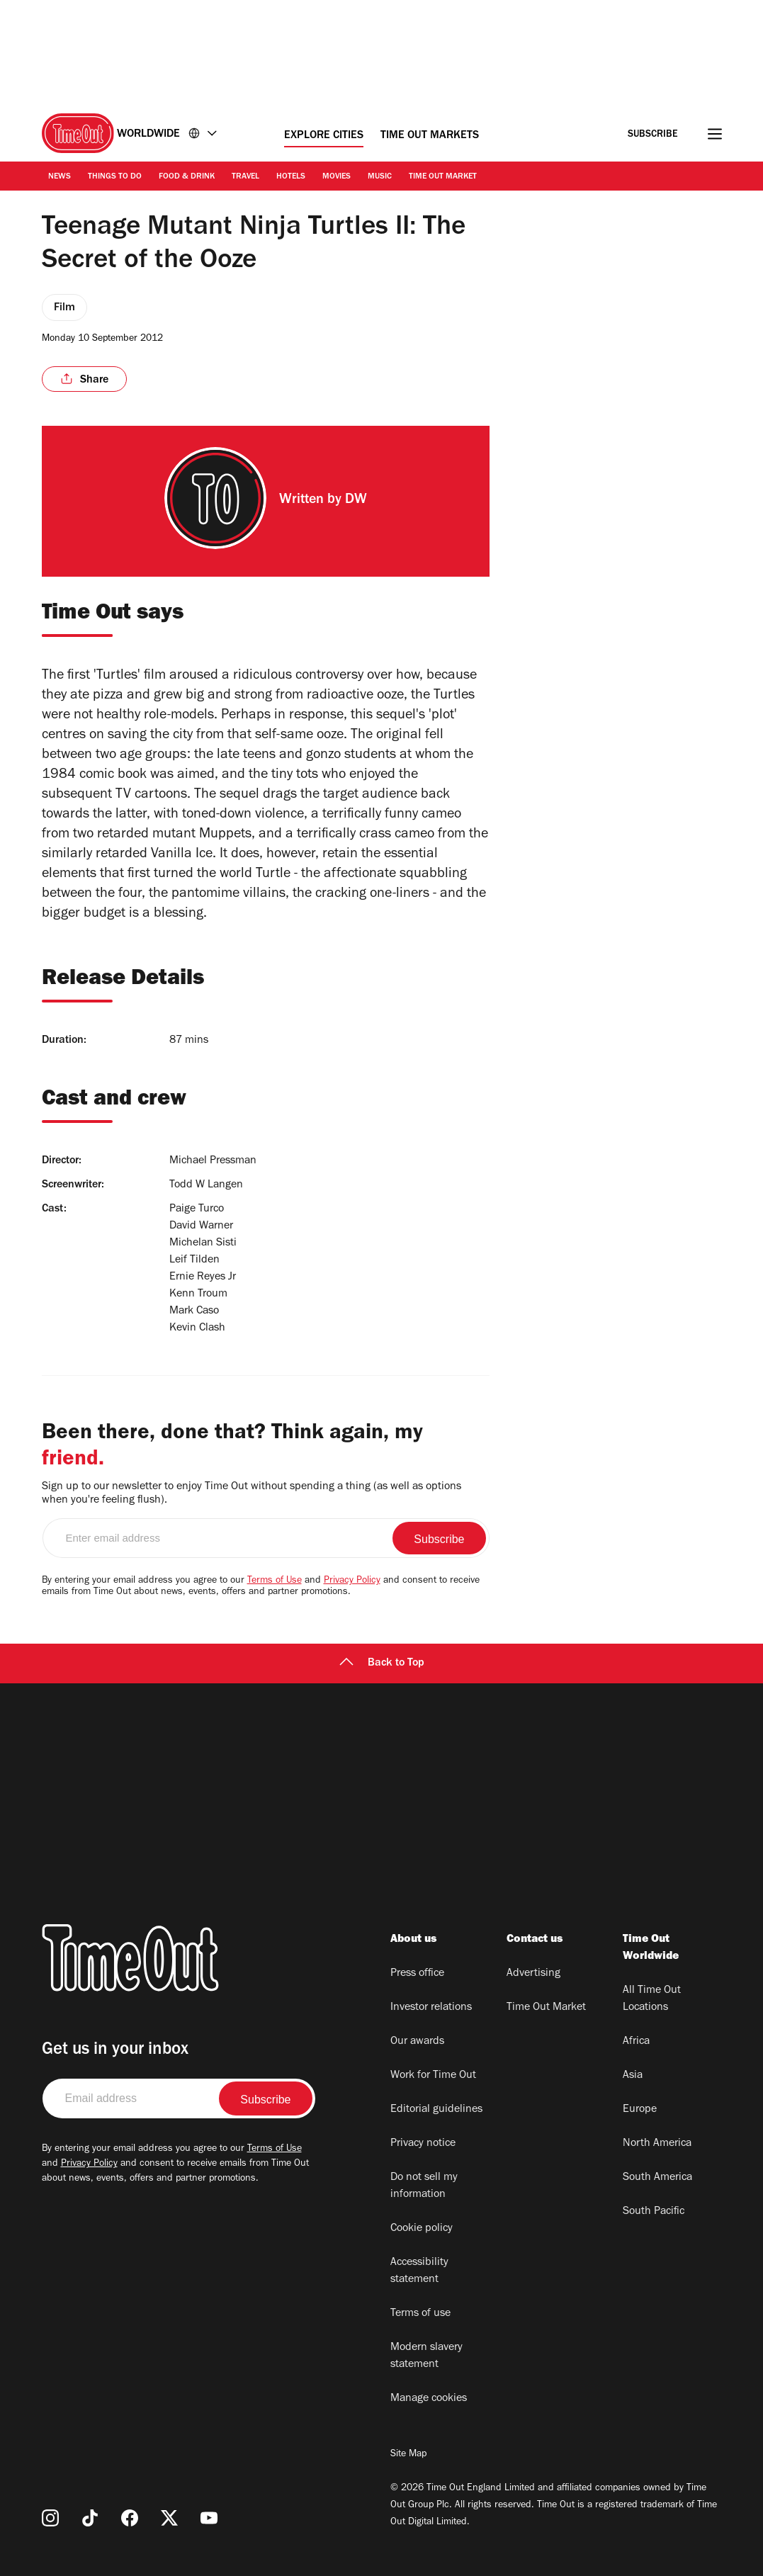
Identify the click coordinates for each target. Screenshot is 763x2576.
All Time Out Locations (652, 1999)
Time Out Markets (429, 136)
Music (380, 177)
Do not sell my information (424, 2186)
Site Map (408, 2455)
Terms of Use (274, 1581)
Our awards (417, 2041)
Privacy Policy (352, 1581)
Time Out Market (443, 177)
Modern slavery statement (426, 2356)
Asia (633, 2075)
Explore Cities (323, 136)
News (59, 177)
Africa (636, 2041)
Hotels (290, 177)
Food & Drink (187, 177)
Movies (336, 177)
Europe (640, 2109)
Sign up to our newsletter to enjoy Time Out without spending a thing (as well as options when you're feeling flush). (251, 1493)
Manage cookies (428, 2399)
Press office (417, 1973)
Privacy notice (423, 2144)
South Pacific (653, 2212)
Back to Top (381, 1663)
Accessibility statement (419, 2271)
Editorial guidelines (436, 2109)
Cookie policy (421, 2229)
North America (657, 2144)
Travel (245, 177)
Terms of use (420, 2314)
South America (657, 2178)
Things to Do (115, 177)
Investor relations (431, 2007)
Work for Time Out (433, 2075)
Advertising (533, 1973)
